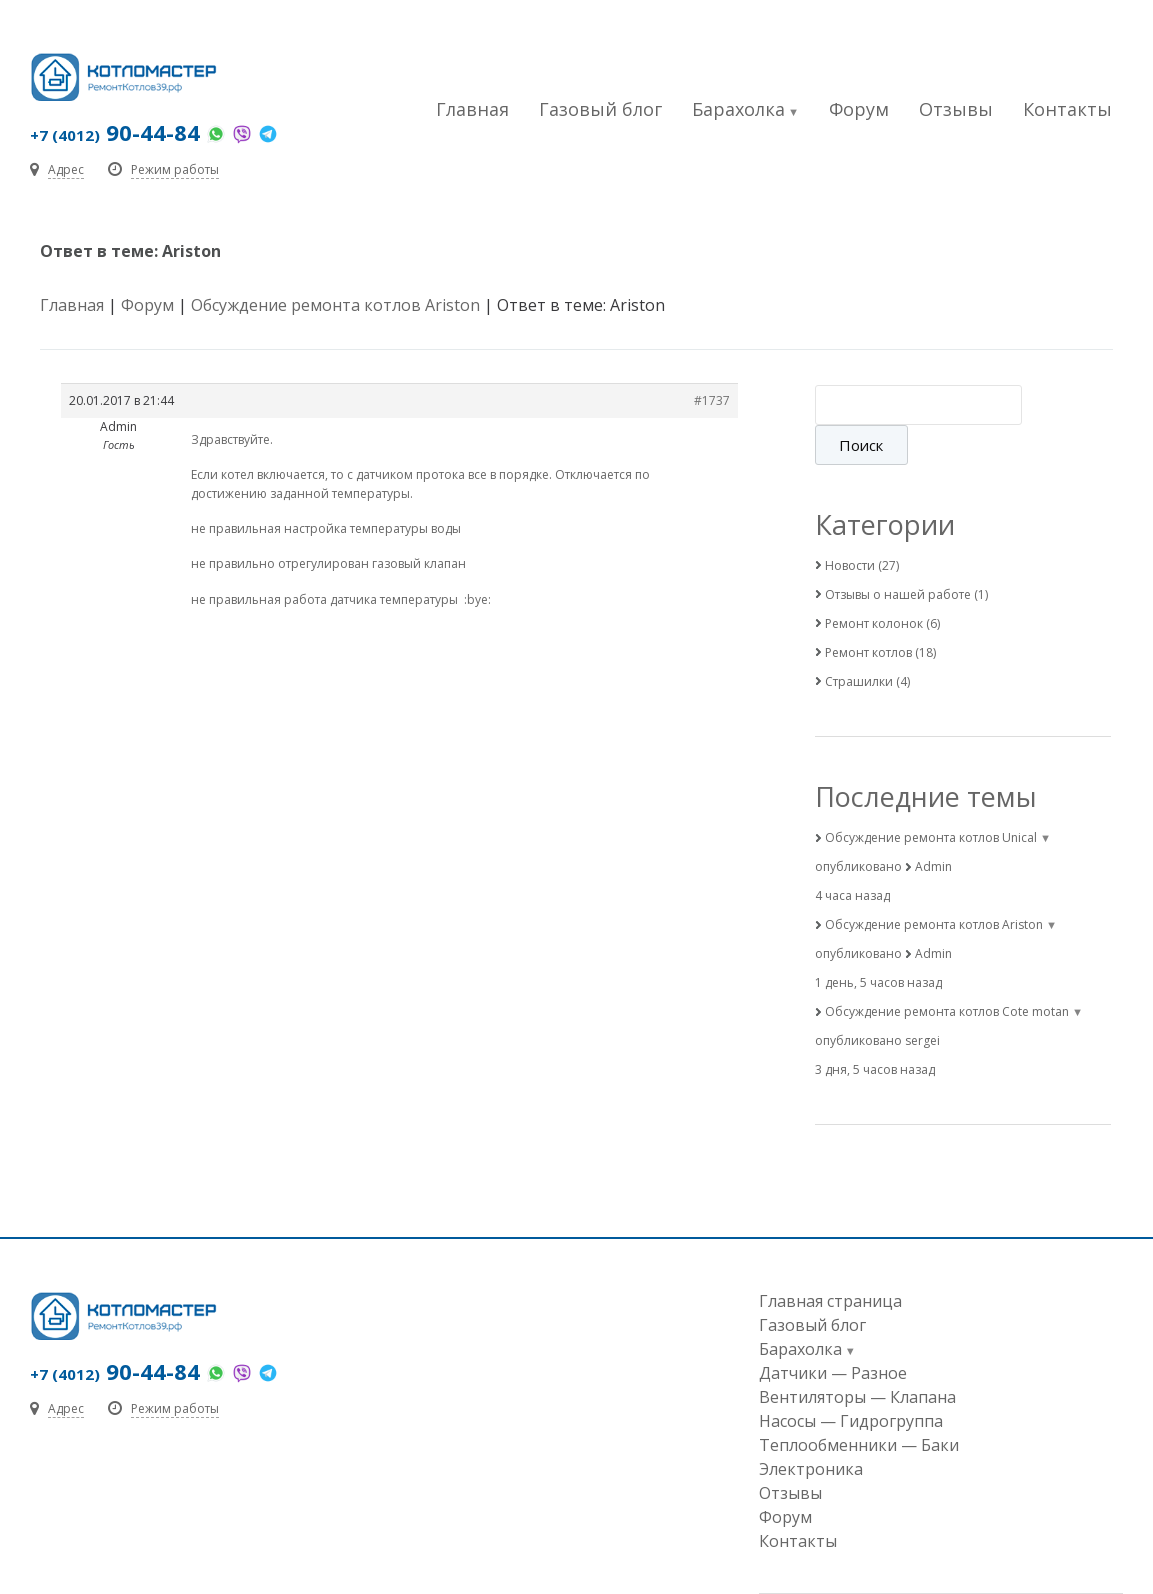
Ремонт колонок (874, 583)
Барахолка (738, 109)
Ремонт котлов (868, 612)
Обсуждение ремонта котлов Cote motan (947, 971)
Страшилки (859, 641)
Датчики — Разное (833, 1333)
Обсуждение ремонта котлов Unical (931, 797)
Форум (859, 109)
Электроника (811, 1429)
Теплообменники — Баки (859, 1405)
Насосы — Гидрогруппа (851, 1381)
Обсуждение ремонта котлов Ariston (335, 305)
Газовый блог (600, 109)
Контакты (1067, 109)
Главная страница (830, 1261)
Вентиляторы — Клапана (857, 1357)
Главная (472, 109)
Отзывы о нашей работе (898, 554)
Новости (850, 525)
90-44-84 (115, 132)
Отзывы (956, 109)
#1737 (712, 400)
